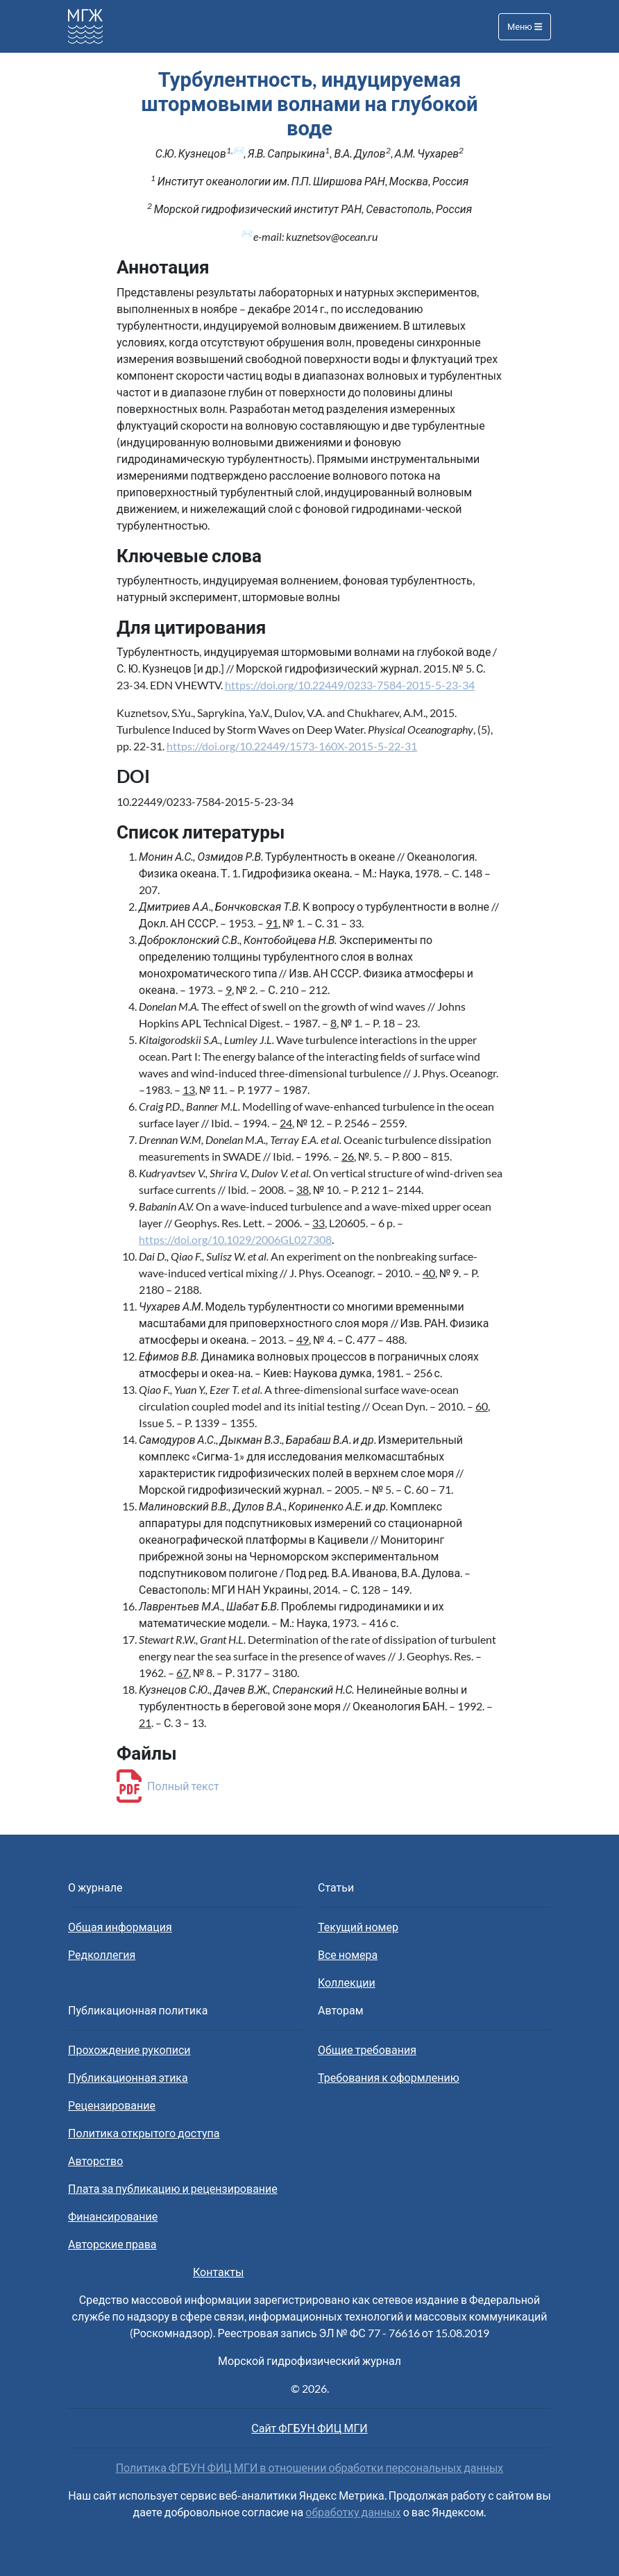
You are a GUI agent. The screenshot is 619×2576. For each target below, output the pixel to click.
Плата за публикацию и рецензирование (173, 2188)
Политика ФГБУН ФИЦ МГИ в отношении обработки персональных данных (310, 2467)
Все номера (348, 1954)
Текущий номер (358, 1926)
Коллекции (346, 1982)
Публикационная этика (128, 2077)
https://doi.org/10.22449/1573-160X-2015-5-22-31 (292, 745)
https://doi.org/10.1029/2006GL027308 (235, 1239)
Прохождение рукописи (129, 2049)
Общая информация (120, 1926)
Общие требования (367, 2049)
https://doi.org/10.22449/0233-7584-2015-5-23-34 (350, 684)
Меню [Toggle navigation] (524, 26)
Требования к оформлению (388, 2077)
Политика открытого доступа (144, 2132)
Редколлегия (101, 1954)
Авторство (95, 2160)
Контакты (218, 2271)
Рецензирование (111, 2105)
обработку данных (352, 2511)
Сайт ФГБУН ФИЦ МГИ (309, 2427)
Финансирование (113, 2216)
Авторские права (112, 2243)
